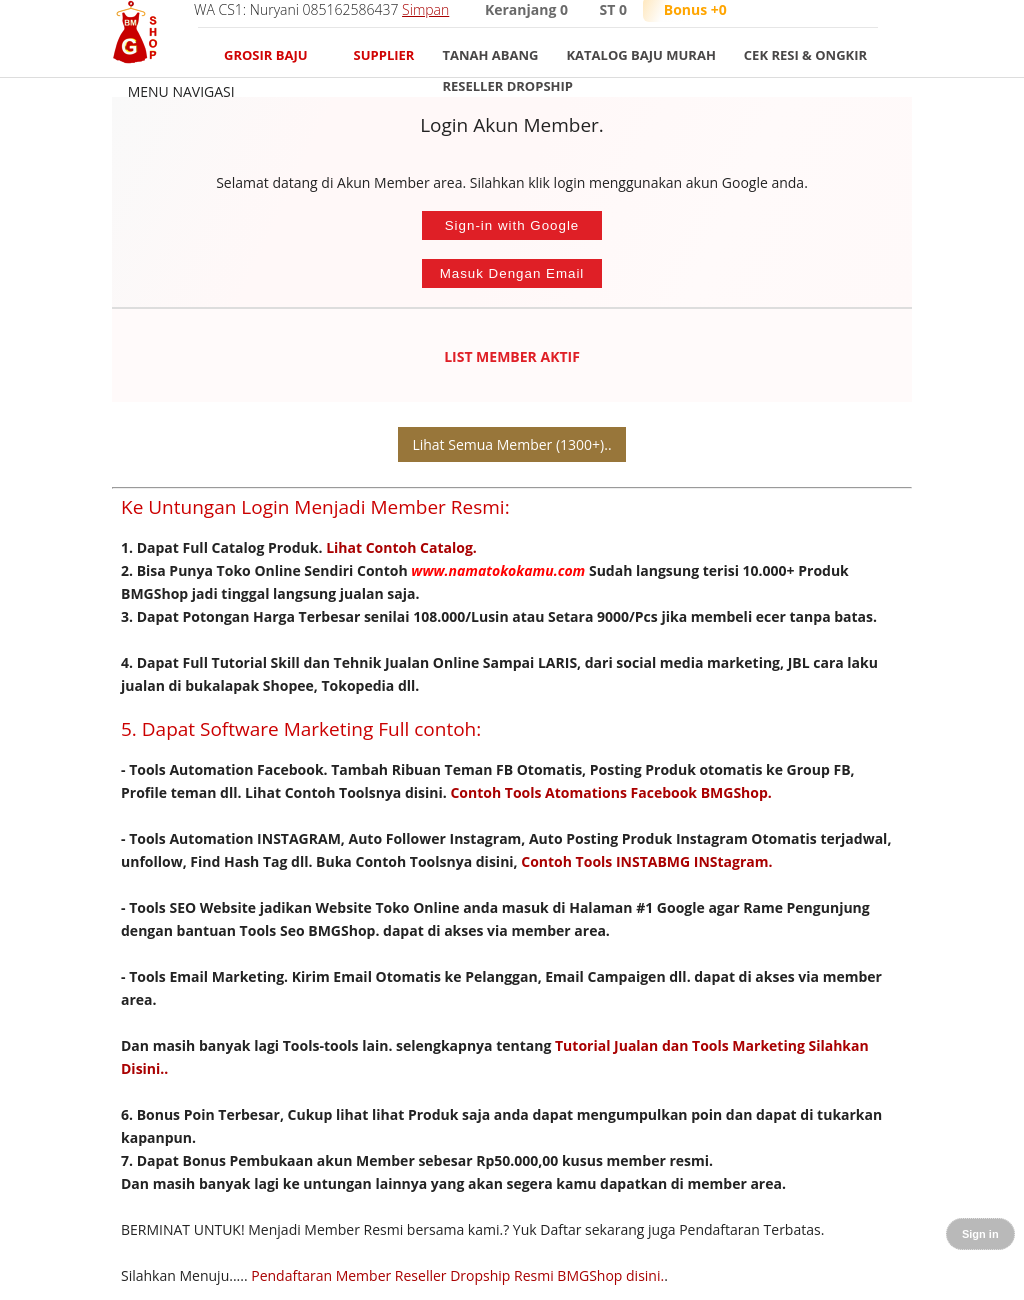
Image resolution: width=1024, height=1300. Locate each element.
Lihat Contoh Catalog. (401, 547)
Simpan (425, 9)
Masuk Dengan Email (512, 273)
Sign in (980, 1234)
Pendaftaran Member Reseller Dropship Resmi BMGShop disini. (457, 1275)
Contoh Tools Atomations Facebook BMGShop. (610, 792)
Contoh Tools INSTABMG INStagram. (646, 861)
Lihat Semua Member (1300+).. (511, 444)
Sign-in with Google (512, 225)
